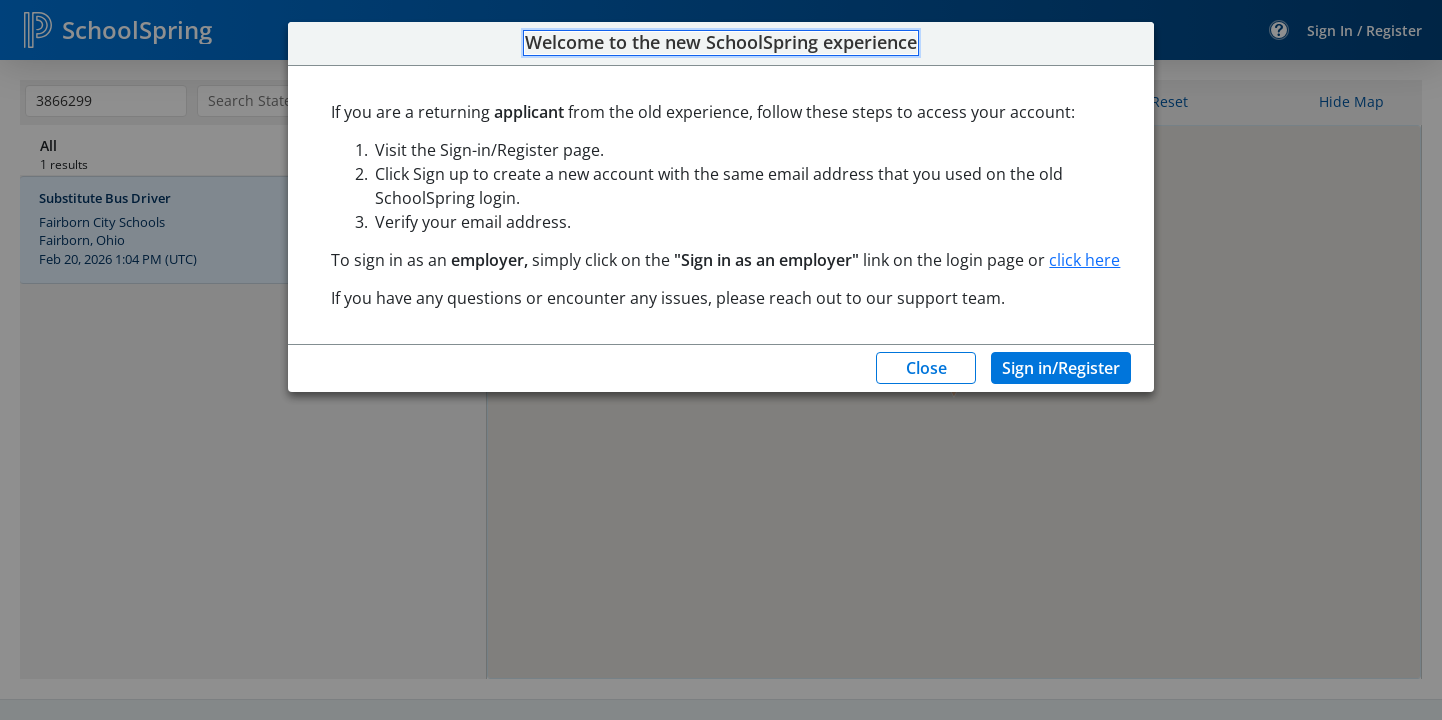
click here (1084, 260)
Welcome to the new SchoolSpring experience (721, 43)
